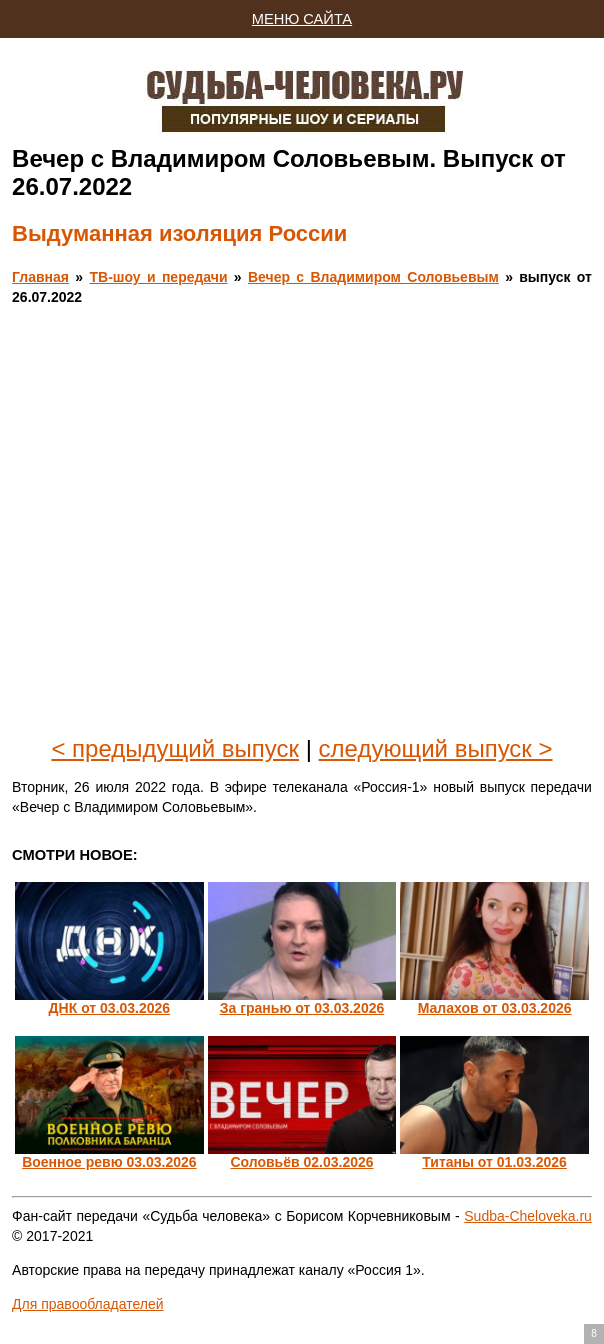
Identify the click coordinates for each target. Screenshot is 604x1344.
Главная (40, 277)
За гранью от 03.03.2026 (302, 1008)
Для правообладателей (87, 1304)
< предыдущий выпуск (175, 748)
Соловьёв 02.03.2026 (301, 1162)
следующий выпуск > (436, 748)
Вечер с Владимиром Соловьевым (373, 277)
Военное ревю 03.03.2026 (109, 1162)
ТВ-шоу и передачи (158, 277)
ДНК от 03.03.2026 (110, 1008)
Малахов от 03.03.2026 (495, 1008)
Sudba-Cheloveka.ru (528, 1216)
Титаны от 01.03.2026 (494, 1162)
